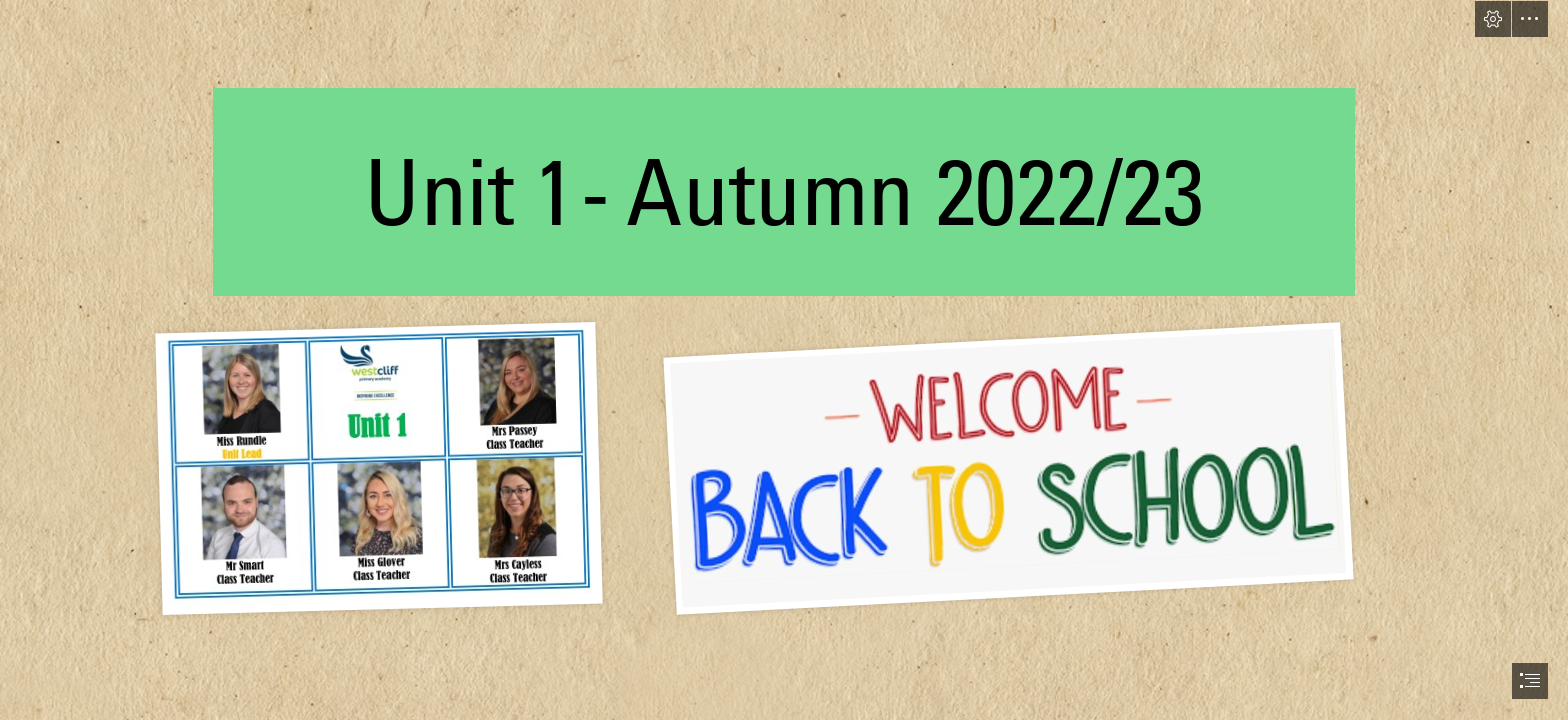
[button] (1493, 19)
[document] (784, 360)
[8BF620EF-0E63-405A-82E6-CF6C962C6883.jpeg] (378, 467)
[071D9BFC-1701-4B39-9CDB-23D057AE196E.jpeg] (990, 466)
